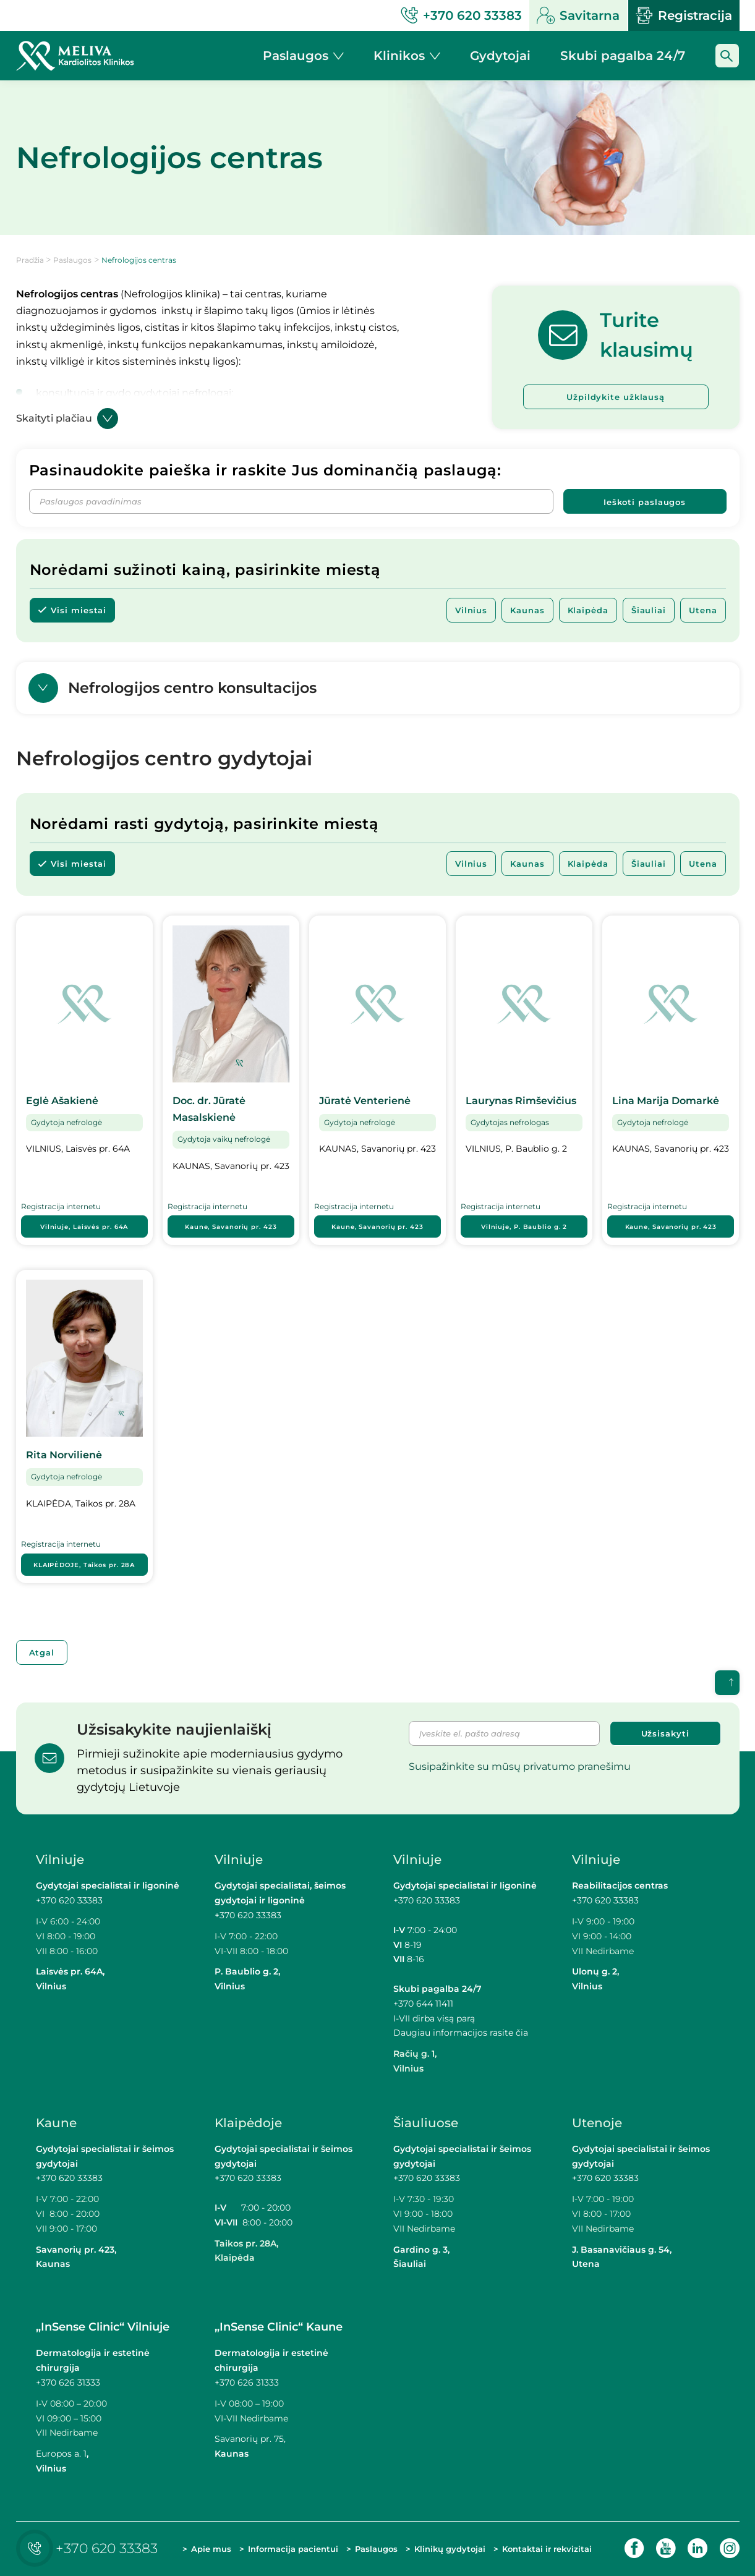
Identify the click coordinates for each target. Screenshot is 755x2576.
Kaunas (527, 610)
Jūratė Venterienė (365, 1101)
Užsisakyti (665, 1733)
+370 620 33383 (69, 1900)
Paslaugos (72, 260)
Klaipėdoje (248, 2122)
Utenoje (597, 2122)
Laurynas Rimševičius (521, 1101)
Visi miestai (78, 610)
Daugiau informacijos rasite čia (460, 2032)
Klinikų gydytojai (449, 2549)
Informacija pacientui (293, 2549)
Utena (703, 610)
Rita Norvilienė (64, 1455)
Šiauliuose (425, 2122)
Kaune (231, 1227)
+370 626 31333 (68, 2382)
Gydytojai (500, 55)
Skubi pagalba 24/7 (622, 55)
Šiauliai (648, 610)
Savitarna (578, 15)
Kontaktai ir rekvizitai (547, 2549)
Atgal (42, 1652)
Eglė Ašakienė (62, 1101)
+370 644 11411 (423, 2003)
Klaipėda (588, 610)
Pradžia (30, 260)
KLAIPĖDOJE (84, 1565)
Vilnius (471, 610)
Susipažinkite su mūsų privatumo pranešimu (520, 1766)
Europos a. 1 (61, 2453)
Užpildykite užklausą (615, 397)
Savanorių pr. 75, (251, 2438)
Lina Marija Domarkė (665, 1101)
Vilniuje (84, 1227)
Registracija (684, 15)
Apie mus (211, 2549)
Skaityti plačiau (67, 418)
